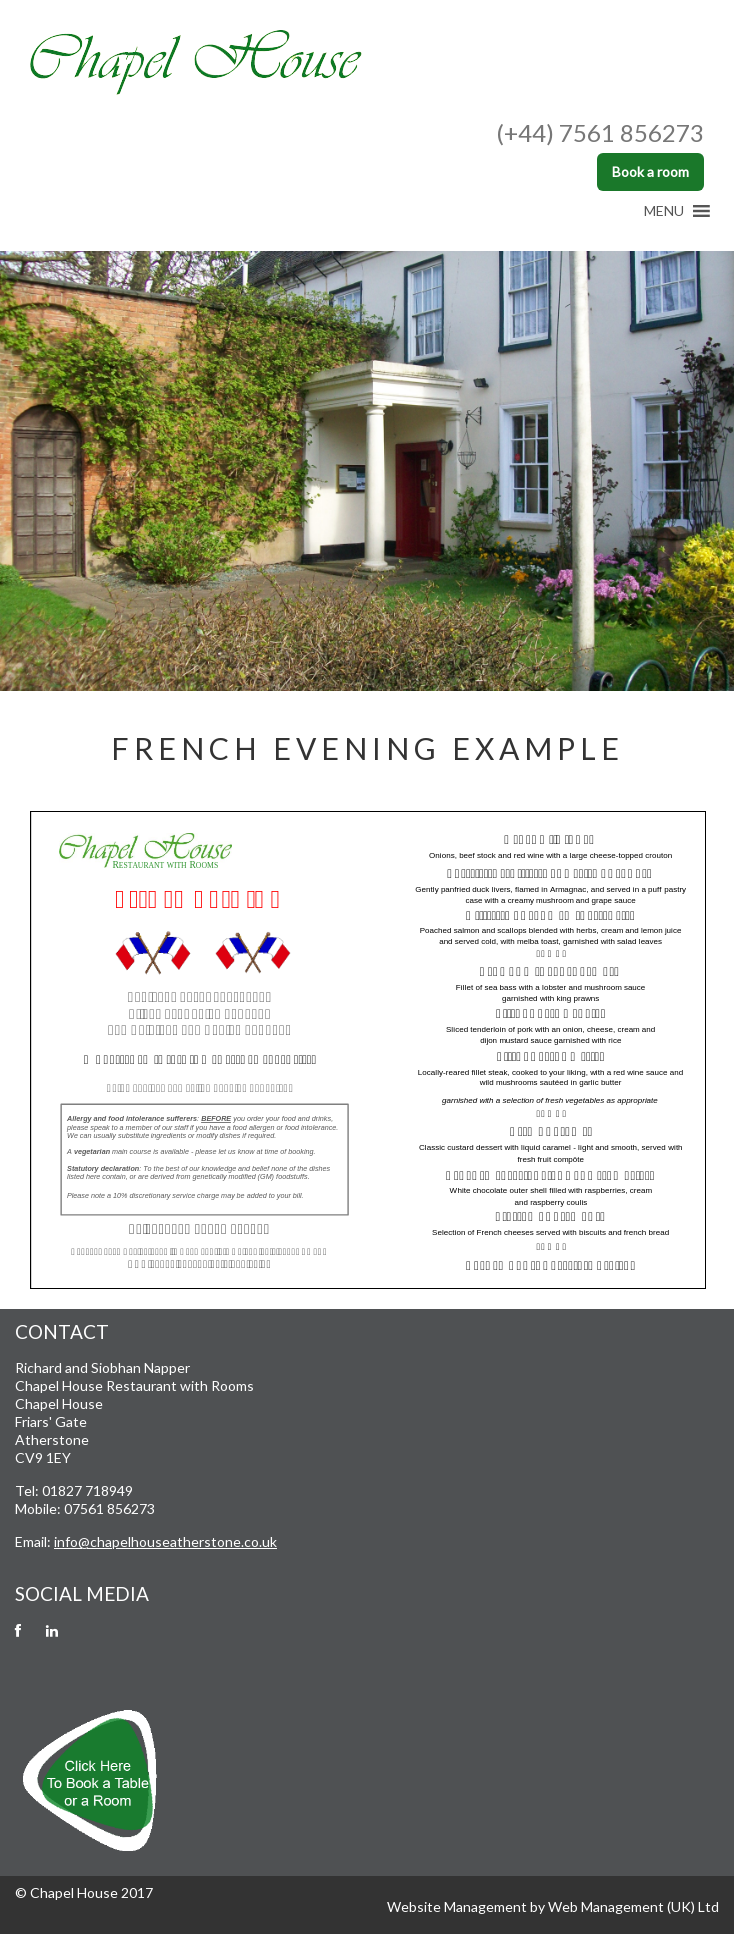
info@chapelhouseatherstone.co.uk (165, 1541)
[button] (664, 211)
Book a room (650, 171)
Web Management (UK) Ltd (633, 1906)
